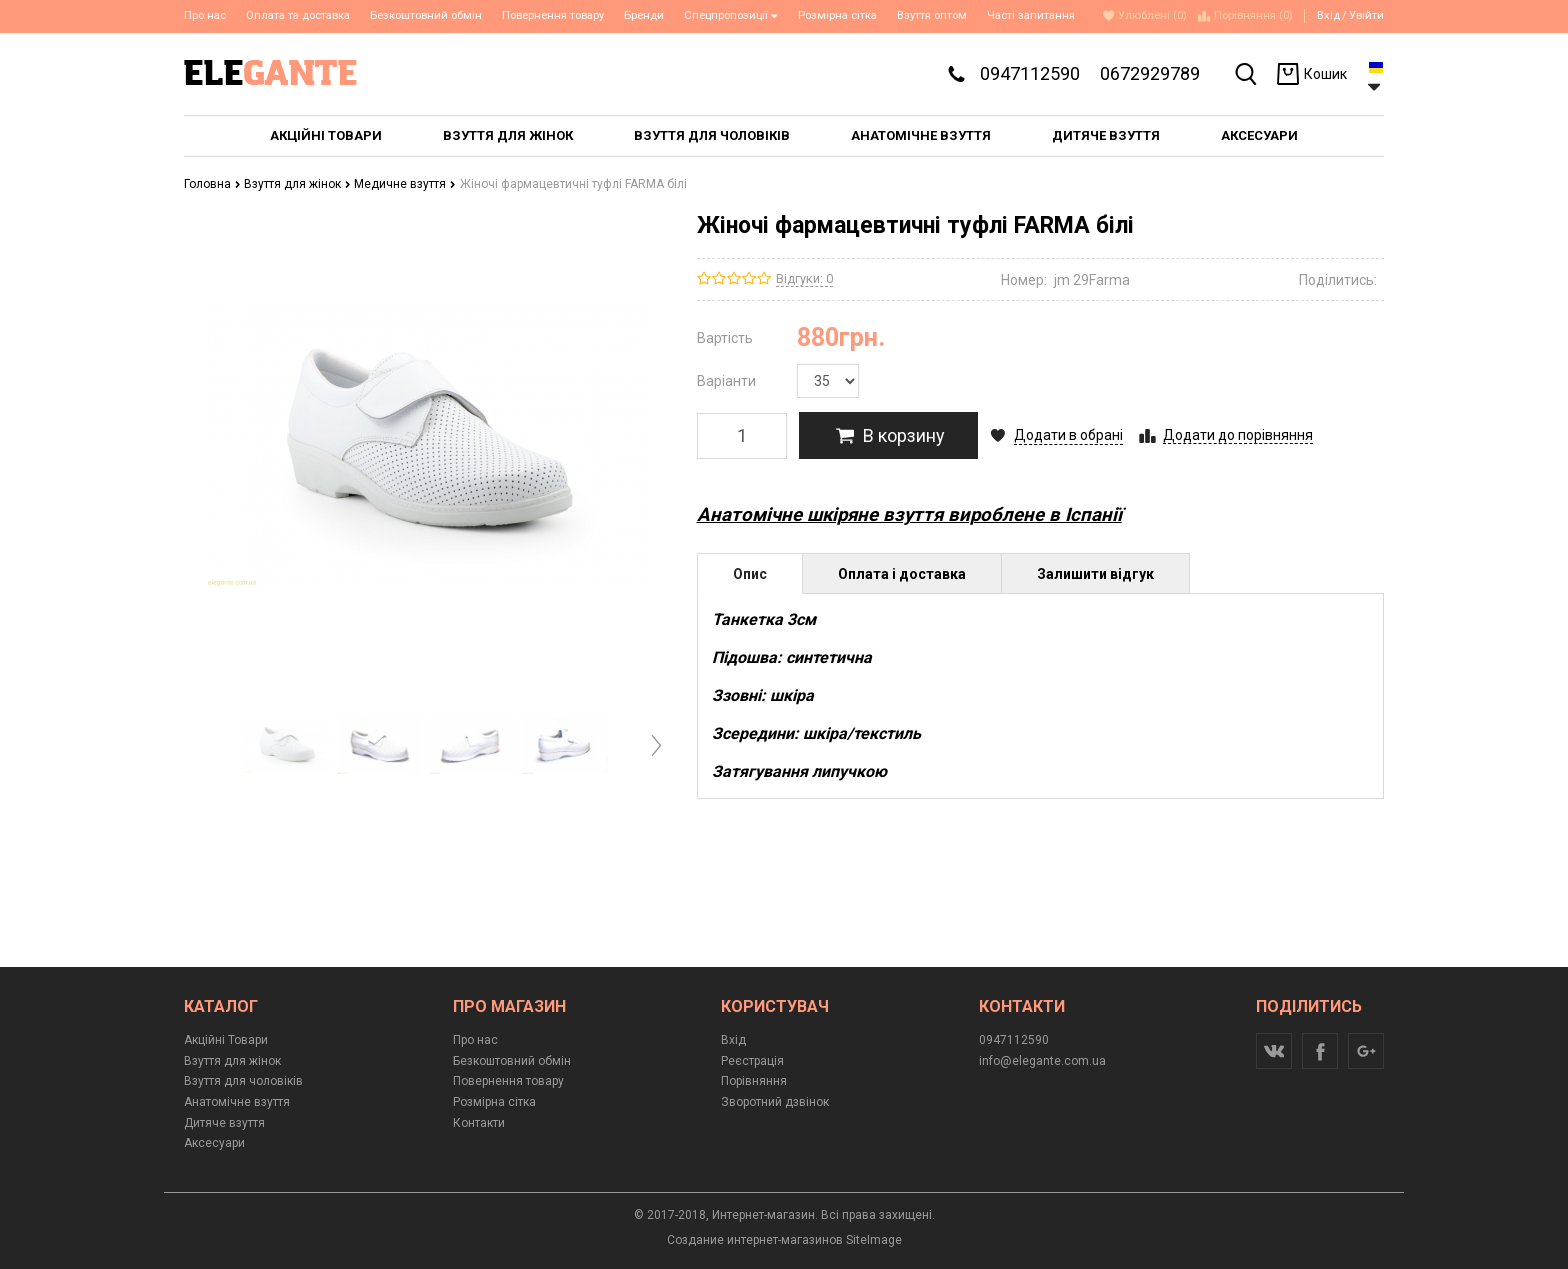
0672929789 (1150, 73)
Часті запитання (1031, 15)
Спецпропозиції (731, 15)
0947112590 (1030, 73)
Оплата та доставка (298, 15)
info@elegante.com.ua (1042, 1061)
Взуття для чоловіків (243, 1081)
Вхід (1328, 15)
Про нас (205, 15)
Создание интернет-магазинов (755, 1240)
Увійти (1366, 15)
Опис (750, 574)
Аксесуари (214, 1143)
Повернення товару (553, 15)
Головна (212, 184)
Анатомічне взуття (237, 1102)
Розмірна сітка (837, 15)
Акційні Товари (226, 1040)
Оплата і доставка (902, 574)
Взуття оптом (932, 15)
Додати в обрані (1068, 435)
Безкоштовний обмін (426, 15)
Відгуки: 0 (804, 278)
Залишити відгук (1095, 574)
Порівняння (754, 1081)
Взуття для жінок (297, 184)
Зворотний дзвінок (775, 1102)
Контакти (479, 1123)
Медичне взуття (405, 184)
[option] (286, 745)
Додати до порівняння (1238, 435)
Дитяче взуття (224, 1123)
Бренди (644, 15)
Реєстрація (752, 1061)
